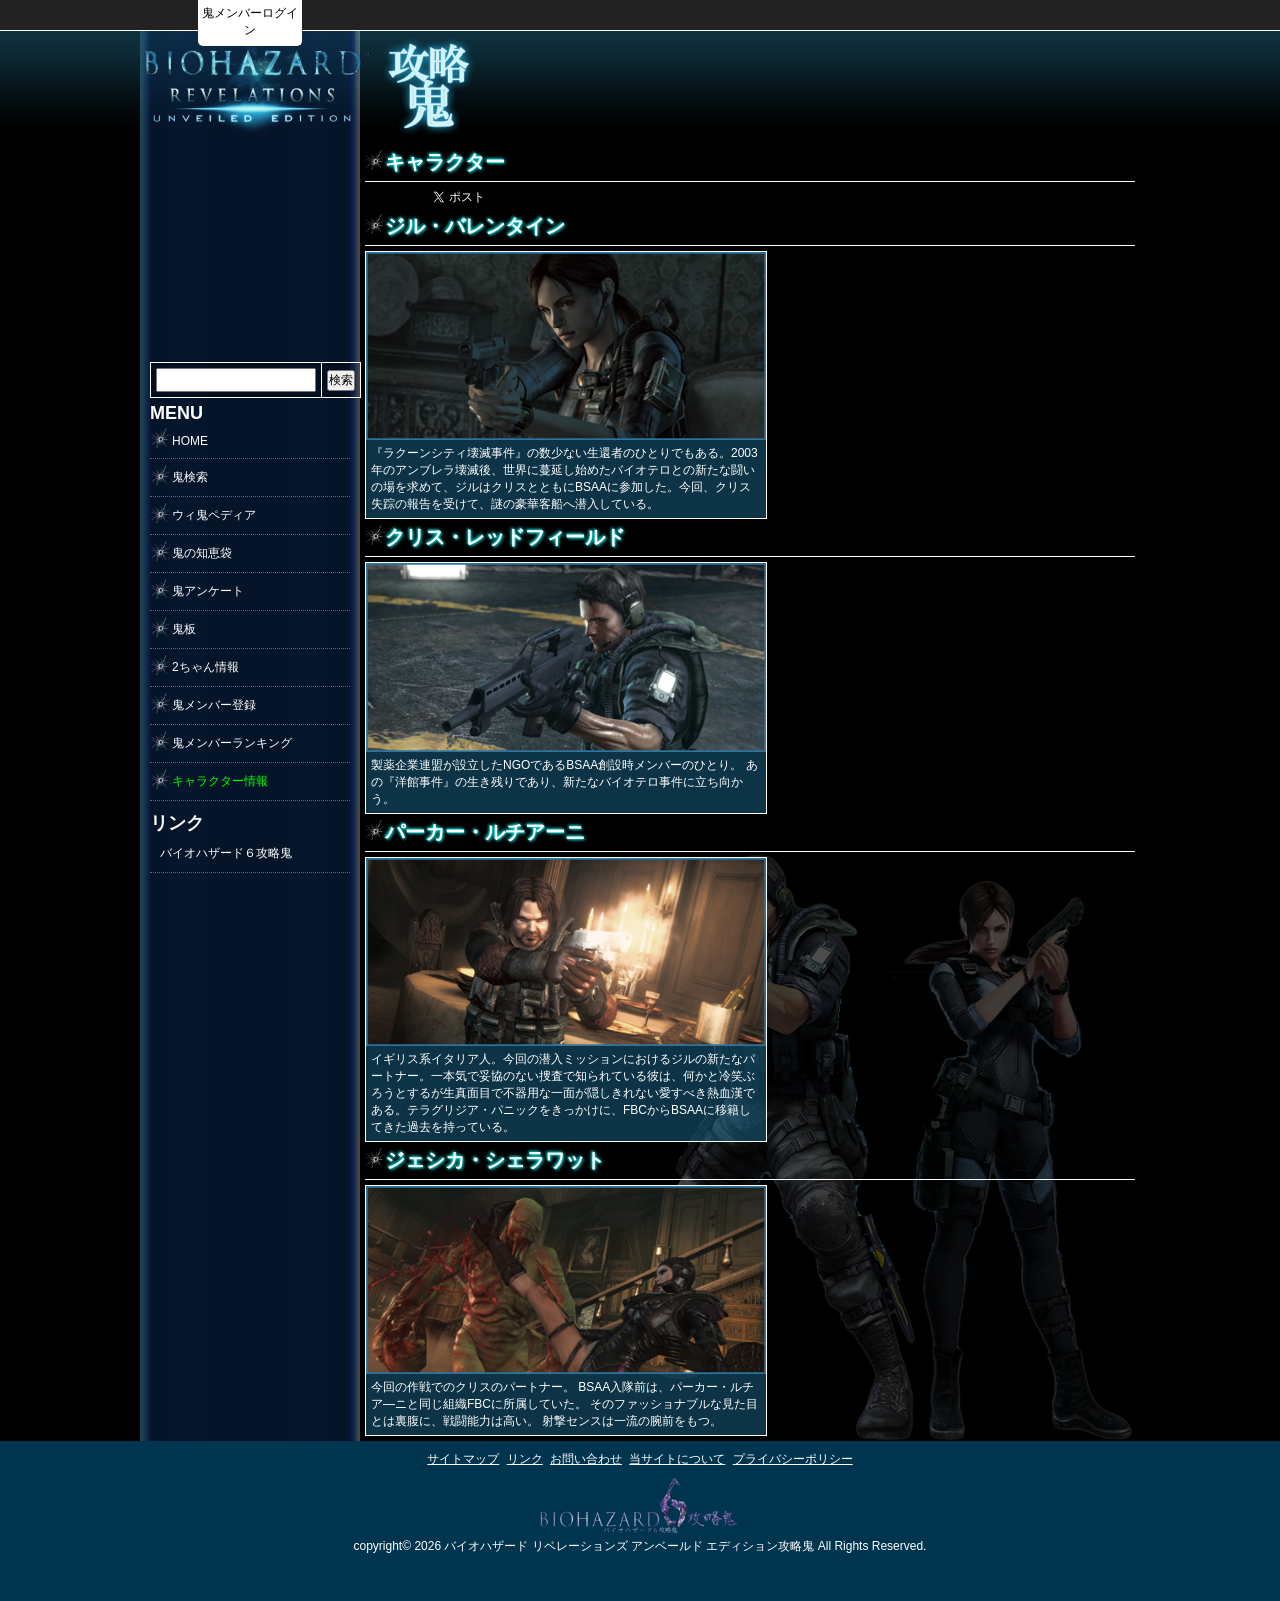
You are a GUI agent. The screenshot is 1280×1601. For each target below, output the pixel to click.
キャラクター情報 (220, 781)
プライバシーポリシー (793, 1459)
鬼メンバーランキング (232, 743)
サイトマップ (463, 1459)
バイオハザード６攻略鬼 (226, 853)
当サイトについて (677, 1459)
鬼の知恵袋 (202, 553)
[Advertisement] (876, 86)
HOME (190, 441)
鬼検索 (190, 477)
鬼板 (184, 629)
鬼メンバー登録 (214, 705)
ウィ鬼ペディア (214, 515)
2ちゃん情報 (205, 667)
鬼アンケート (208, 591)
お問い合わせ (586, 1459)
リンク (525, 1459)
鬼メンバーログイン (250, 21)
